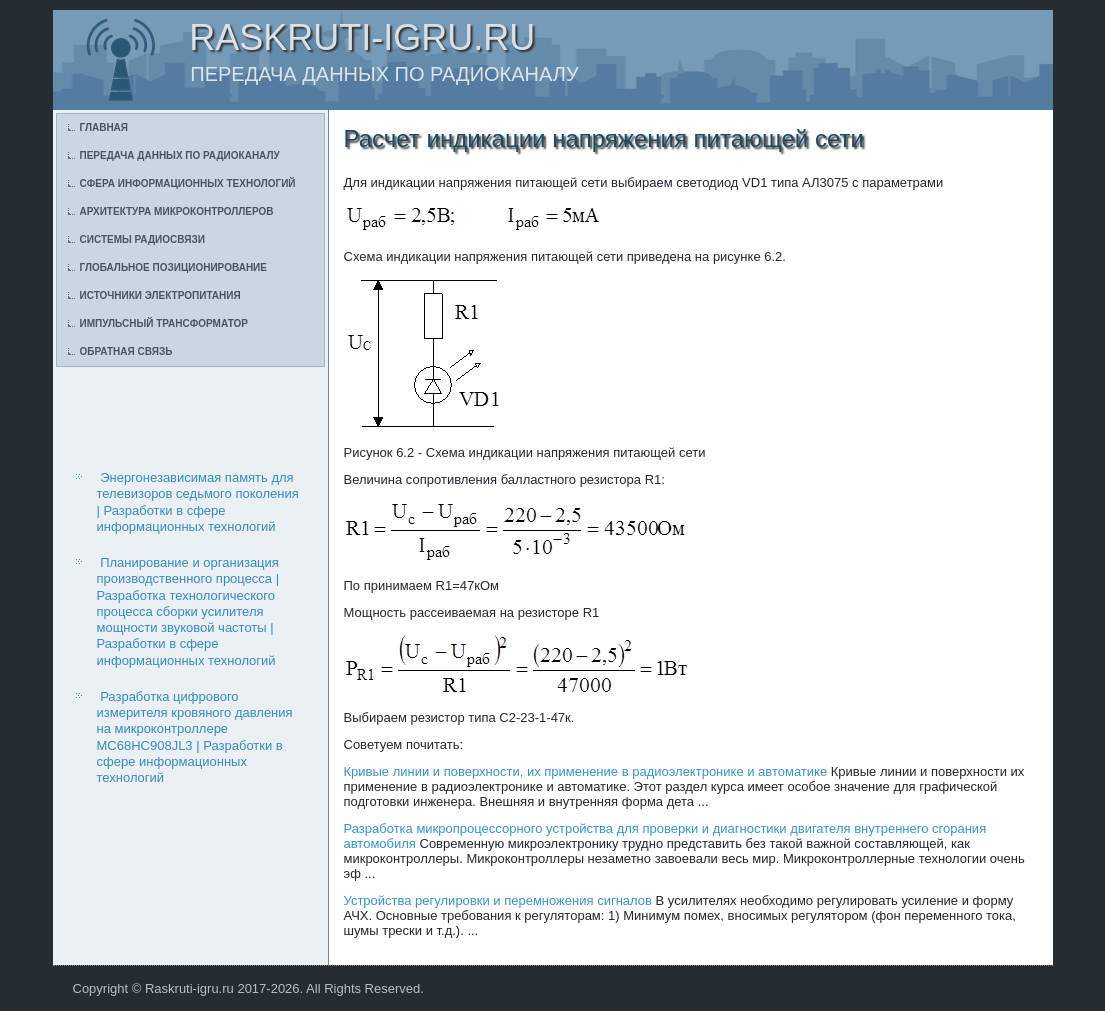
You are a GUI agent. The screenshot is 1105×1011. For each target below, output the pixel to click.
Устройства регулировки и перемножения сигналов (498, 900)
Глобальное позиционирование (173, 267)
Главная (104, 127)
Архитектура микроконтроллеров (177, 211)
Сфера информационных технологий (188, 183)
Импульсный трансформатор (164, 323)
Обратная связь (126, 351)
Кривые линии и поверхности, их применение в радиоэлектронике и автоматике (586, 771)
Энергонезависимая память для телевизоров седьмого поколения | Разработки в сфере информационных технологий (198, 502)
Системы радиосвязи (142, 239)
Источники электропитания (160, 295)
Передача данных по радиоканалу (180, 155)
